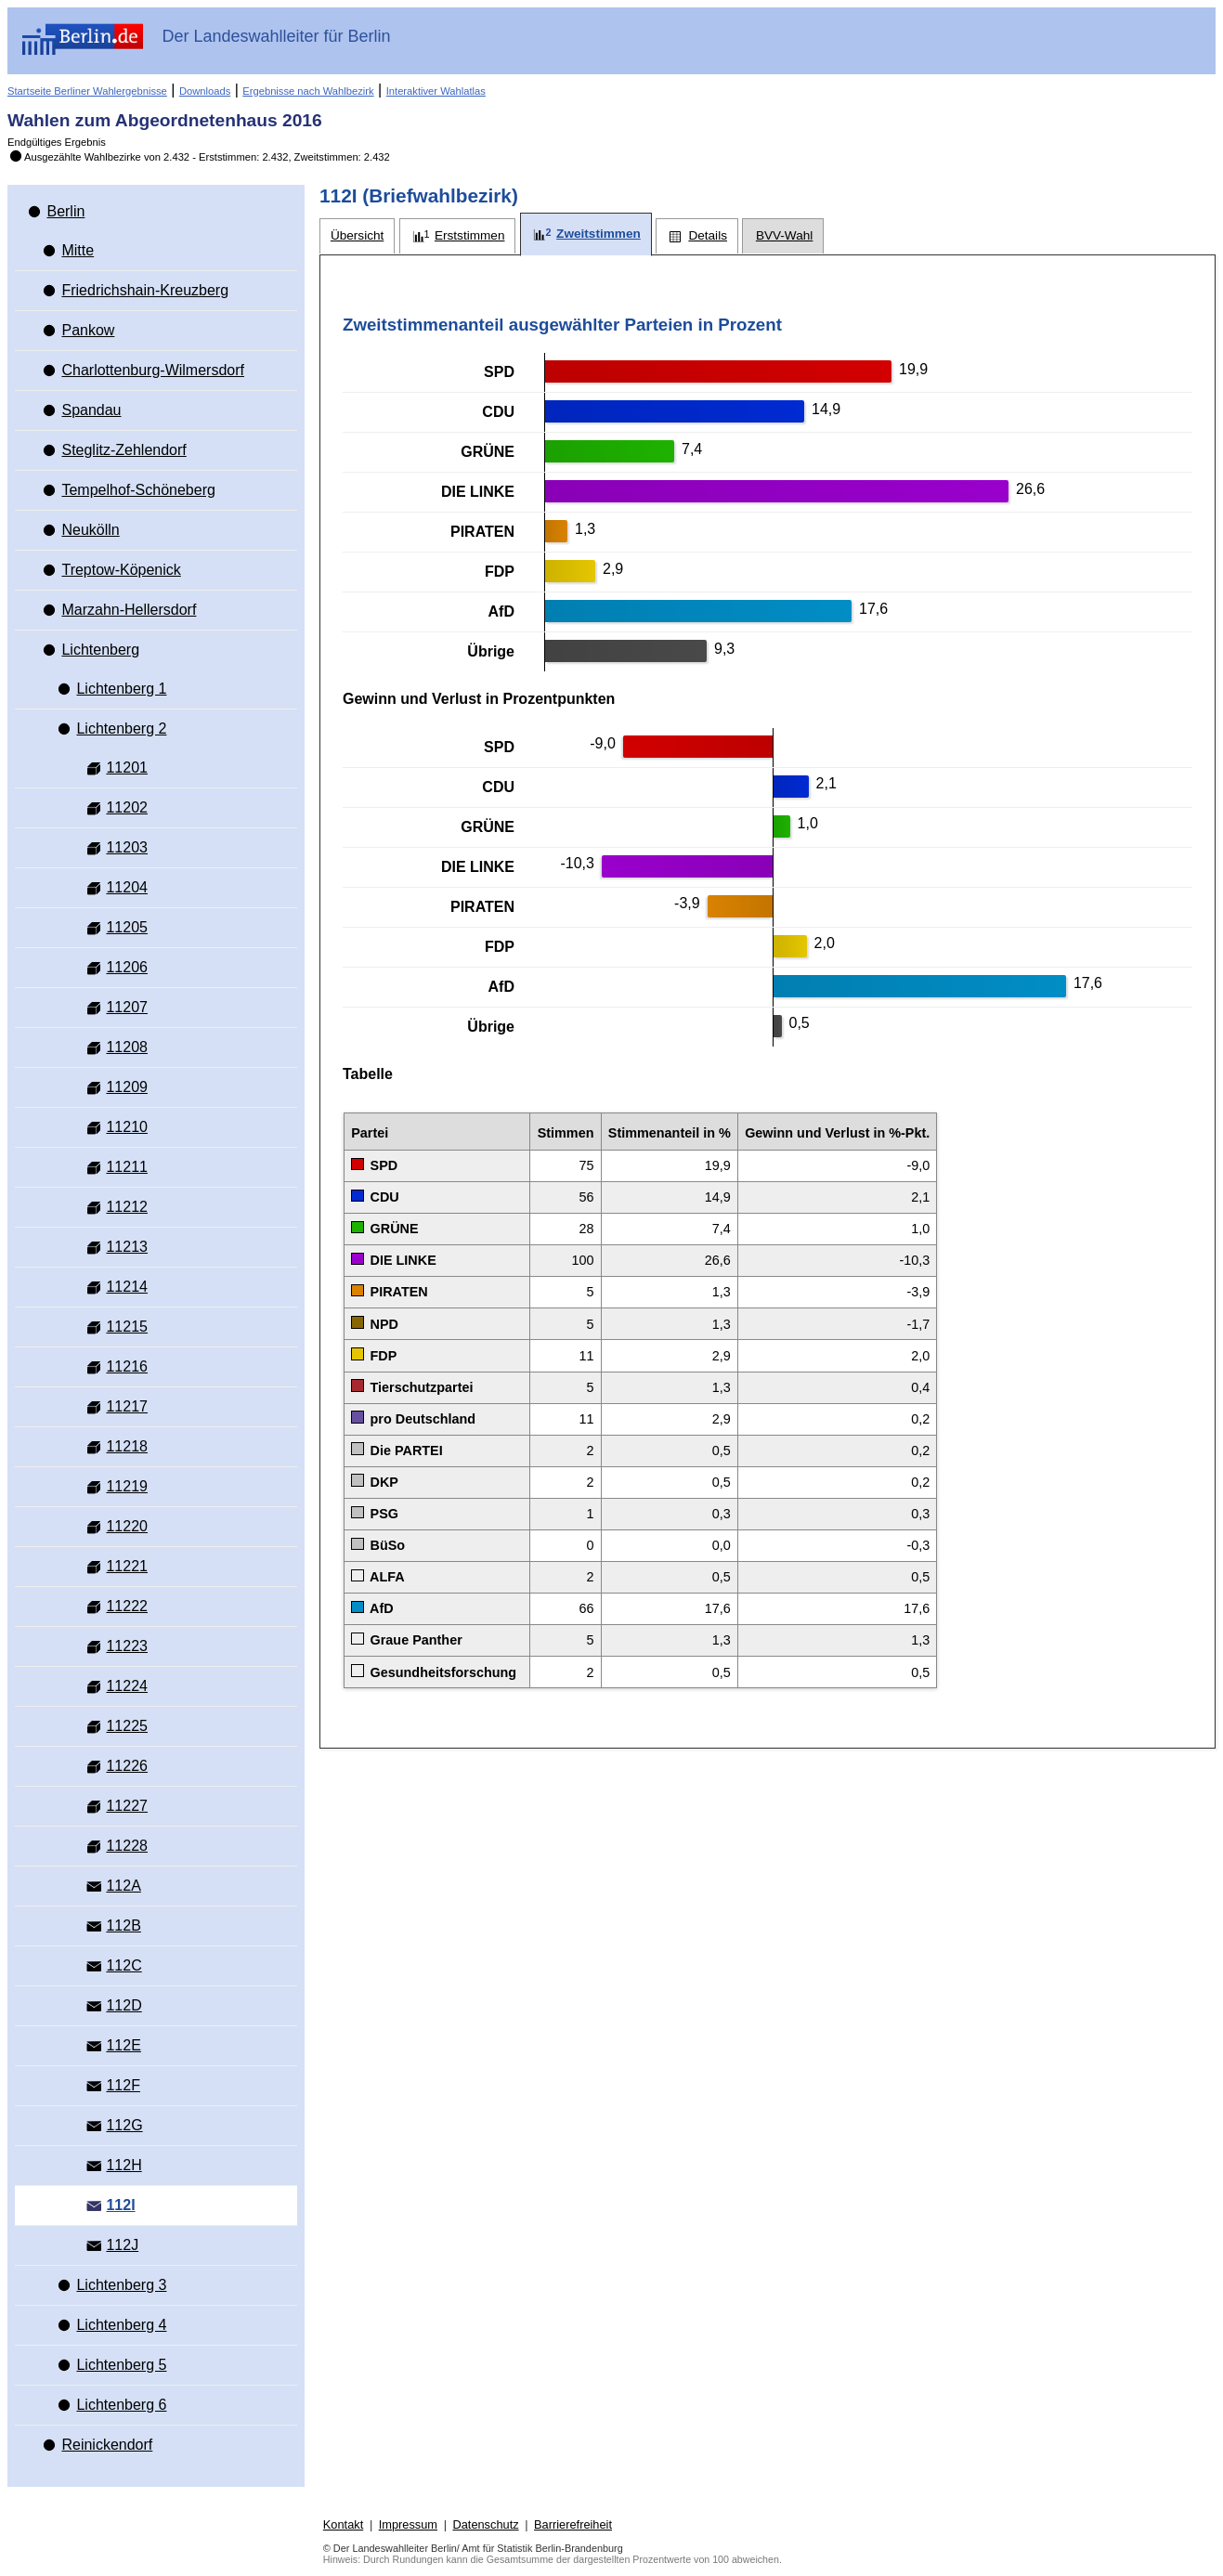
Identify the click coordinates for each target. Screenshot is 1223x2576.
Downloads (204, 91)
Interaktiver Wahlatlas (436, 91)
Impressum (408, 2524)
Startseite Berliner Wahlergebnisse (87, 91)
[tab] (357, 236)
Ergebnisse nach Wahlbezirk (307, 91)
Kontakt (343, 2524)
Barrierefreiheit (573, 2524)
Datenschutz (485, 2524)
